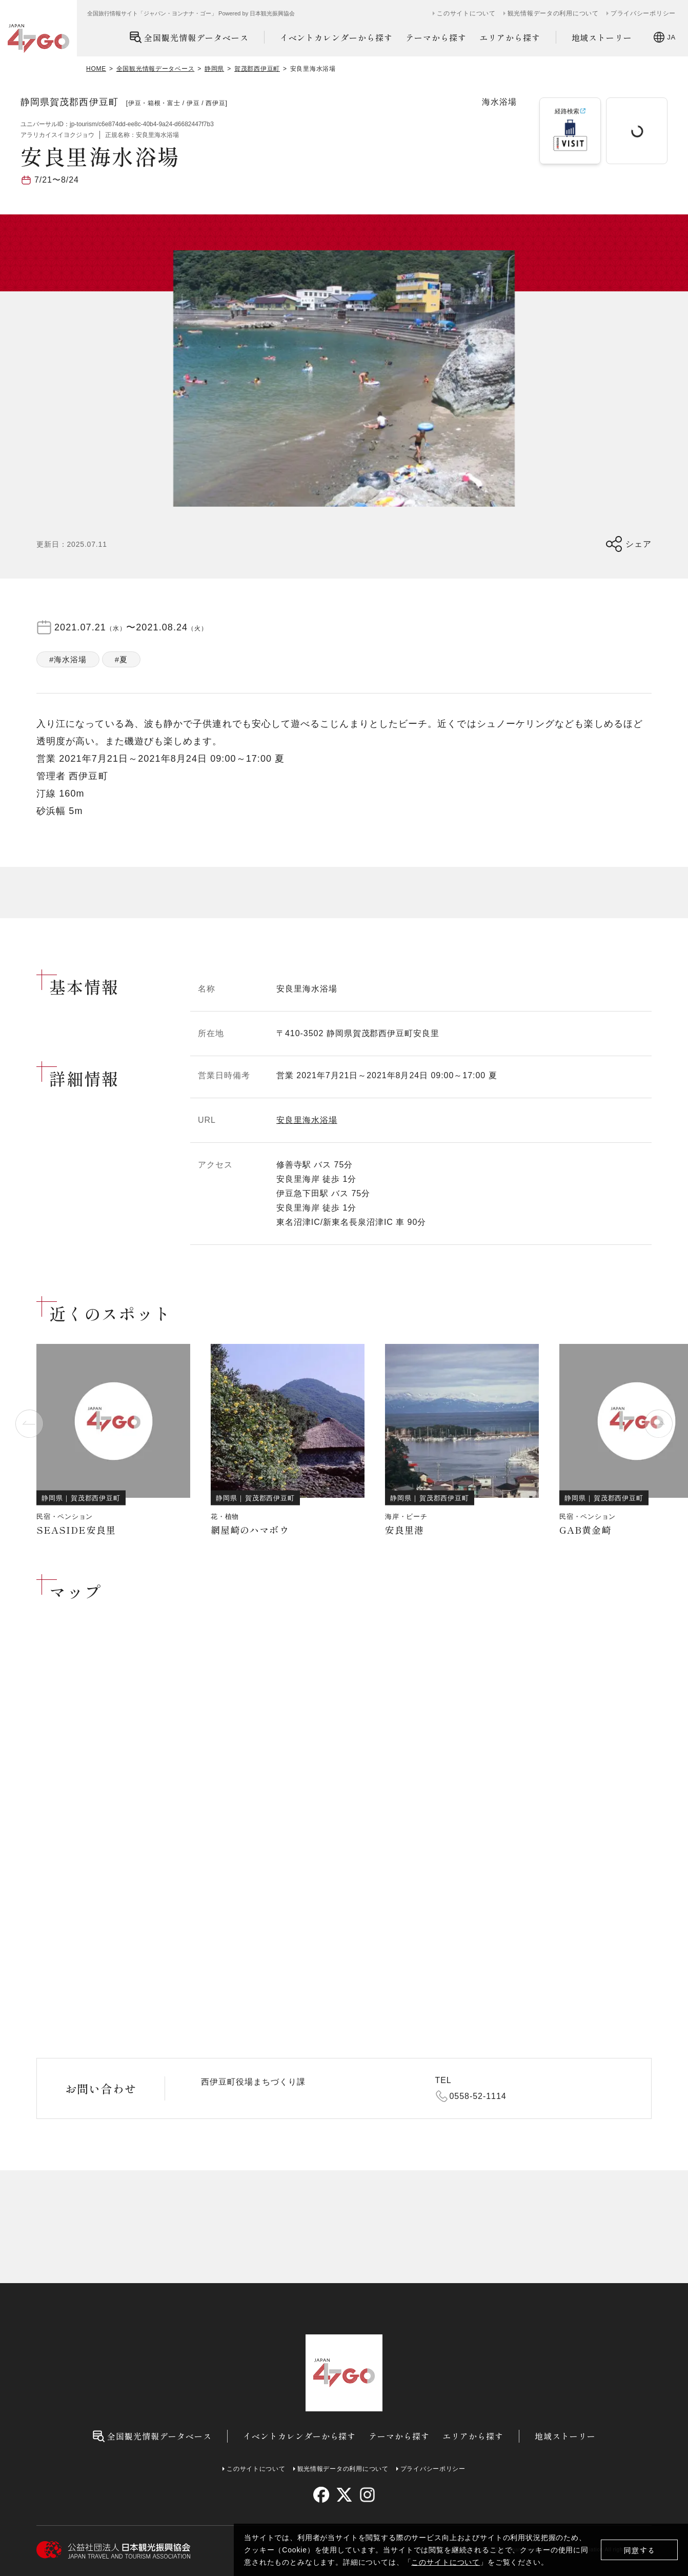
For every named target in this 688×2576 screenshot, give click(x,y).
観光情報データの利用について (553, 13)
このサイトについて (445, 2562)
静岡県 (214, 69)
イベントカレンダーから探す (336, 37)
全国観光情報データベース (189, 37)
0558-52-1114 (478, 2096)
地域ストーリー (602, 37)
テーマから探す (436, 37)
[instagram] (367, 2495)
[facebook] (321, 2495)
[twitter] (344, 2495)
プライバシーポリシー (643, 13)
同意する (639, 2550)
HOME (96, 69)
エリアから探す (509, 37)
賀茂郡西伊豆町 (257, 69)
